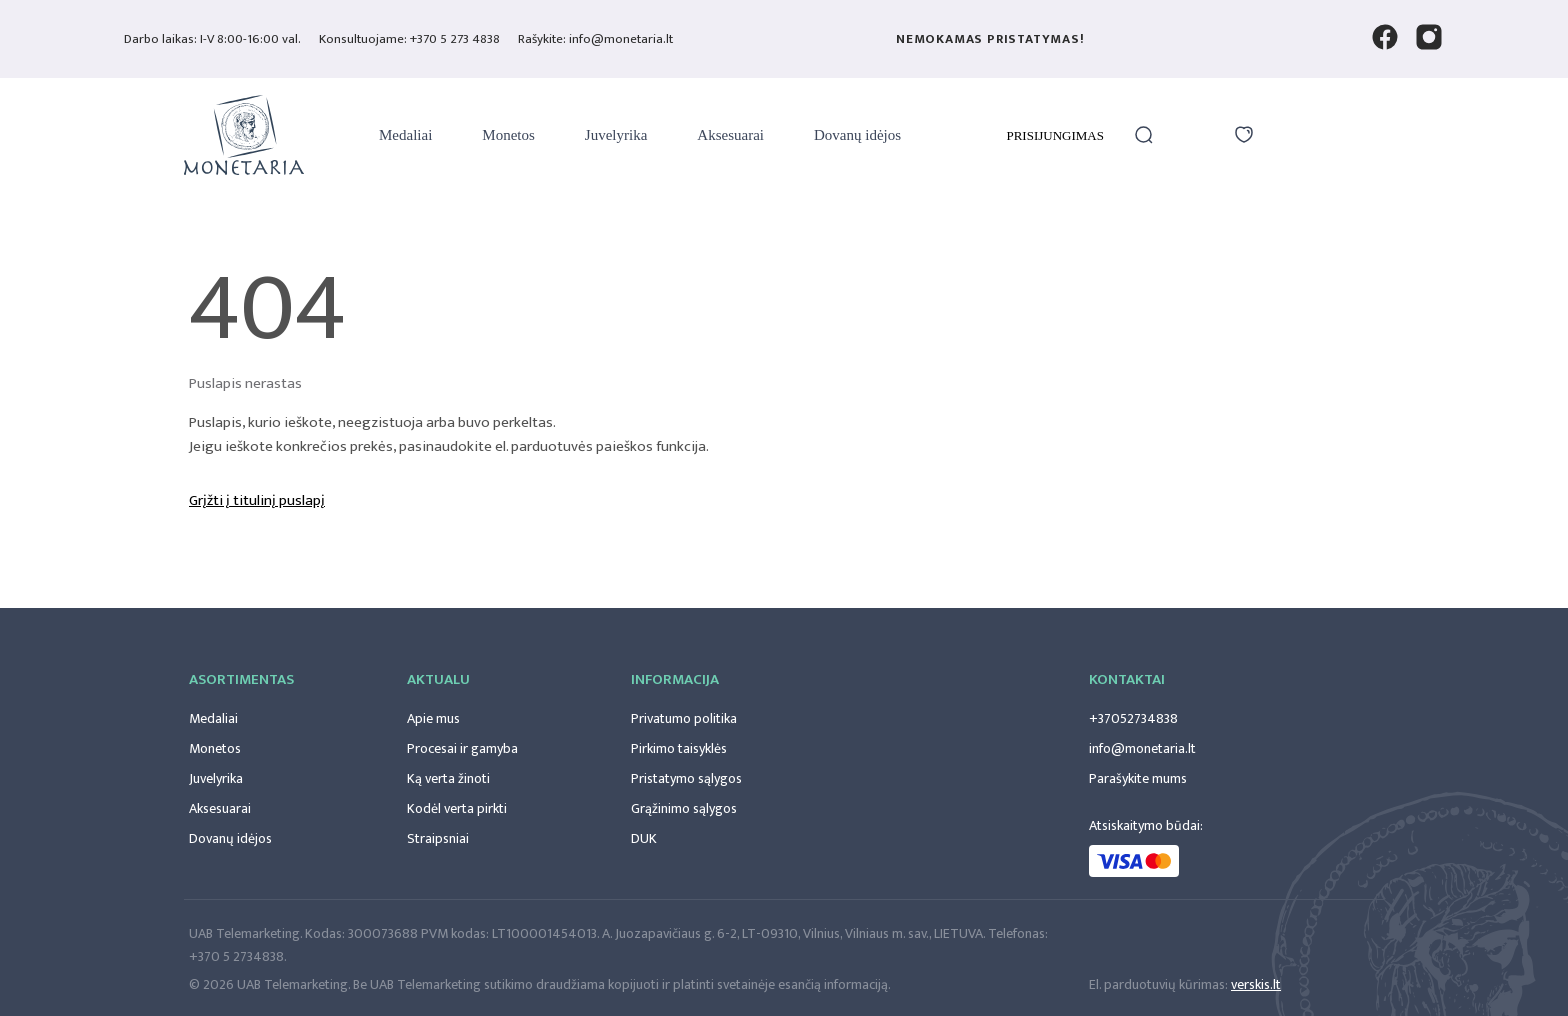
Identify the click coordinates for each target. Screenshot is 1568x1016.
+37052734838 (1133, 718)
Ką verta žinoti (448, 778)
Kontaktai (1127, 679)
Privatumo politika (684, 718)
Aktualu (438, 679)
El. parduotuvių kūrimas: (1158, 984)
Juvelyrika (616, 135)
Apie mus (433, 718)
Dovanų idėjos (857, 135)
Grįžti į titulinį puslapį (257, 501)
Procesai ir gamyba (462, 748)
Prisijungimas (1055, 135)
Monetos (508, 135)
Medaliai (405, 135)
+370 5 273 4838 (455, 39)
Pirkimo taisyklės (679, 748)
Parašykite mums (1138, 778)
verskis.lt (1256, 984)
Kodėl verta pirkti (457, 808)
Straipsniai (438, 838)
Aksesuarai (730, 135)
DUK (644, 838)
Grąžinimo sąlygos (684, 808)
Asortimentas (241, 679)
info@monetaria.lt (1142, 748)
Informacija (675, 679)
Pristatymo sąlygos (686, 778)
